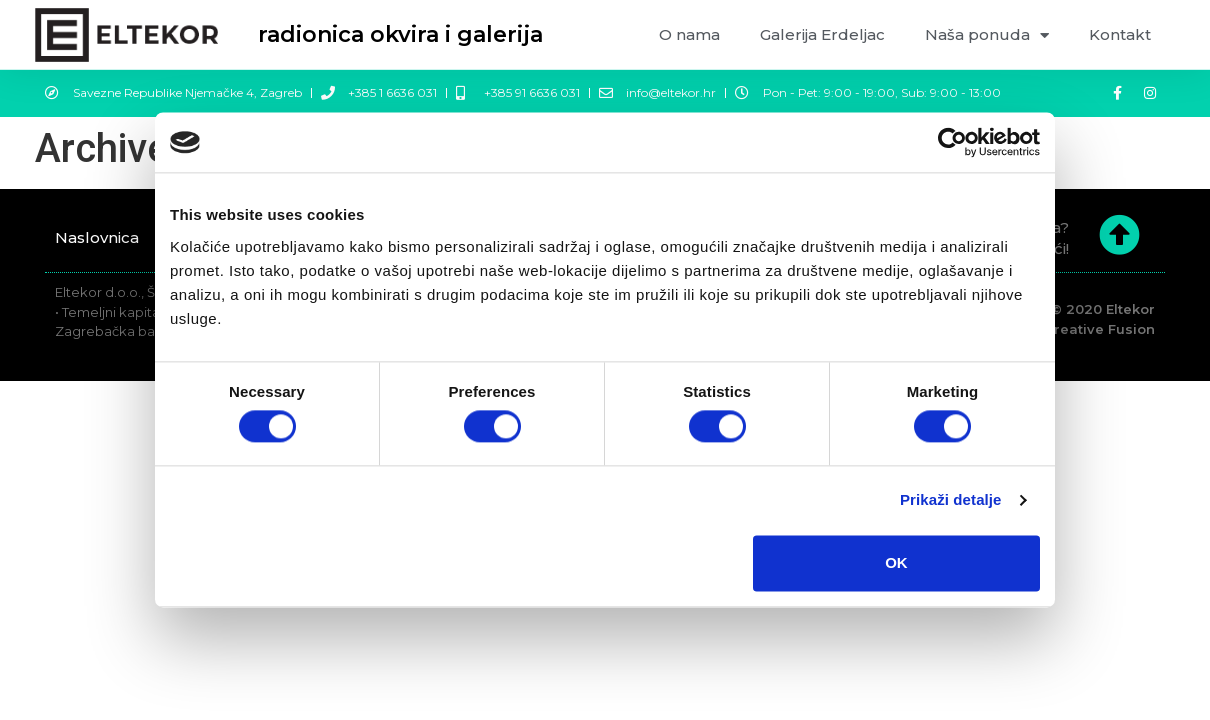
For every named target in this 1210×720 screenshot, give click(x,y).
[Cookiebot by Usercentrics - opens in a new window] (952, 142)
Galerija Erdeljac (822, 34)
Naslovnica (97, 237)
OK (896, 562)
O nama (689, 34)
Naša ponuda (987, 35)
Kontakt (1120, 34)
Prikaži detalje (951, 500)
